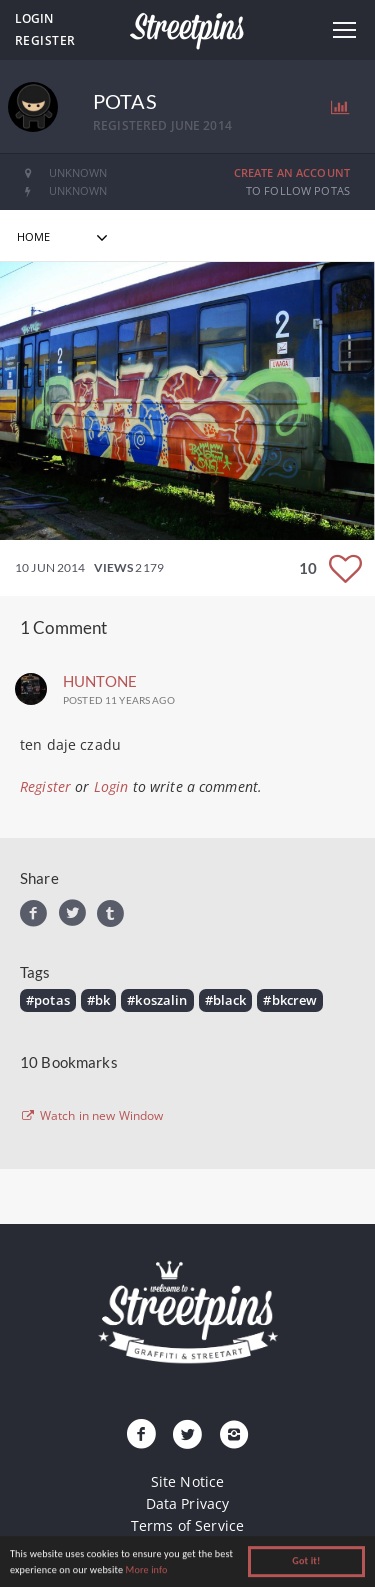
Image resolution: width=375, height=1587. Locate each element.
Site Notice (188, 1481)
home (34, 236)
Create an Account (292, 172)
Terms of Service (187, 1525)
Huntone (100, 681)
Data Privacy (188, 1503)
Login (34, 18)
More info (147, 1570)
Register (45, 40)
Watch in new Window (92, 1116)
